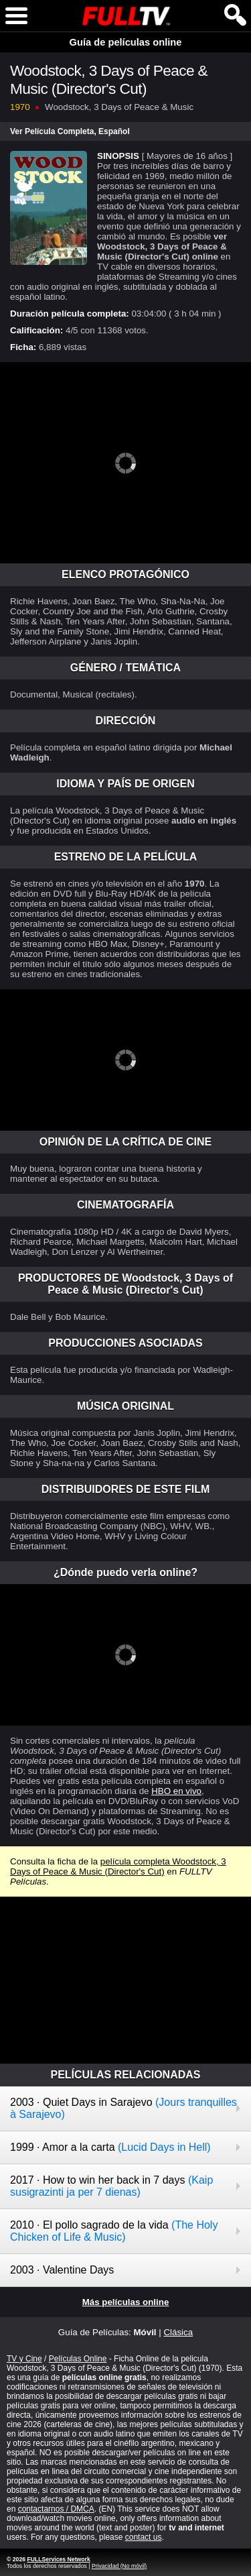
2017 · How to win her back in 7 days (111, 2186)
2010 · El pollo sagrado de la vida (114, 2231)
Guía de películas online (126, 42)
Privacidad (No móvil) (119, 2566)
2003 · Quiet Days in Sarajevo (123, 2108)
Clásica (178, 2332)
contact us (143, 2537)
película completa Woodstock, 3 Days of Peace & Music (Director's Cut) (118, 1866)
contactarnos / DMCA (56, 2509)
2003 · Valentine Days (62, 2270)
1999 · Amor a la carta (110, 2147)
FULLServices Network (58, 2559)
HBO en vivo (176, 1791)
